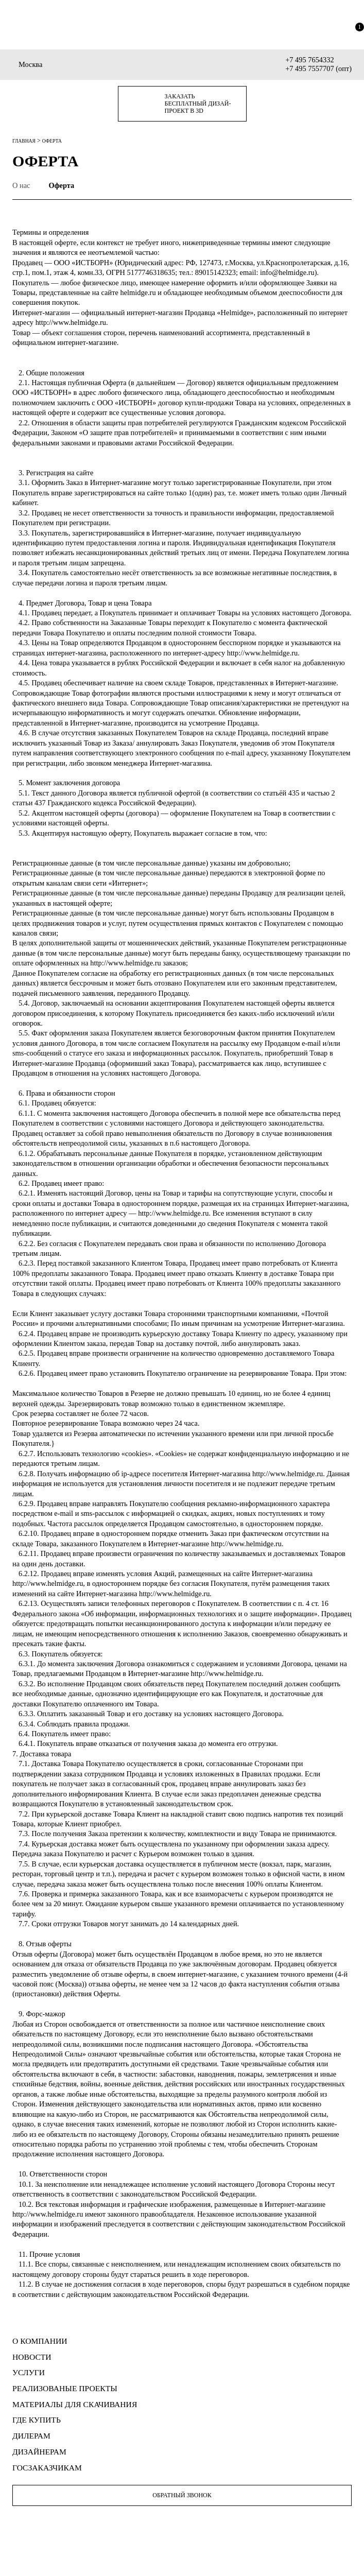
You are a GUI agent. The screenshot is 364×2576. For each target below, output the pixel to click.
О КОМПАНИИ (39, 2341)
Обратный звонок (181, 2495)
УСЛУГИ (28, 2372)
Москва (30, 64)
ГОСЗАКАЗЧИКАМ (47, 2467)
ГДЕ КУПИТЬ (36, 2419)
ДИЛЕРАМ (31, 2435)
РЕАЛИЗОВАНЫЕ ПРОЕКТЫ (64, 2388)
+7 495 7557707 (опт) (318, 68)
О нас (21, 185)
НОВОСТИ (31, 2357)
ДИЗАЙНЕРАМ (39, 2451)
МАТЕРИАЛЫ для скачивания (74, 2404)
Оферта (61, 185)
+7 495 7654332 (309, 60)
